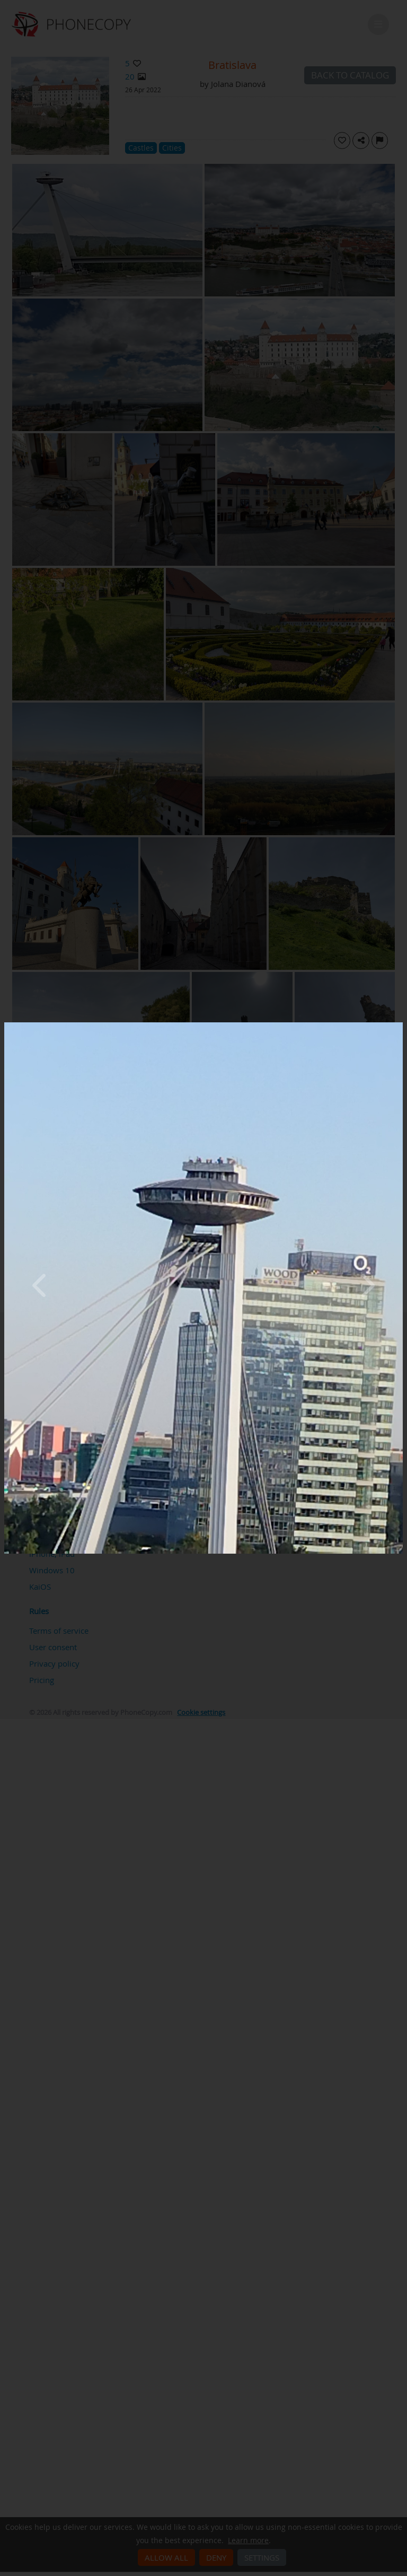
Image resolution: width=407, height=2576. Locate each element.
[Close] (400, 1025)
